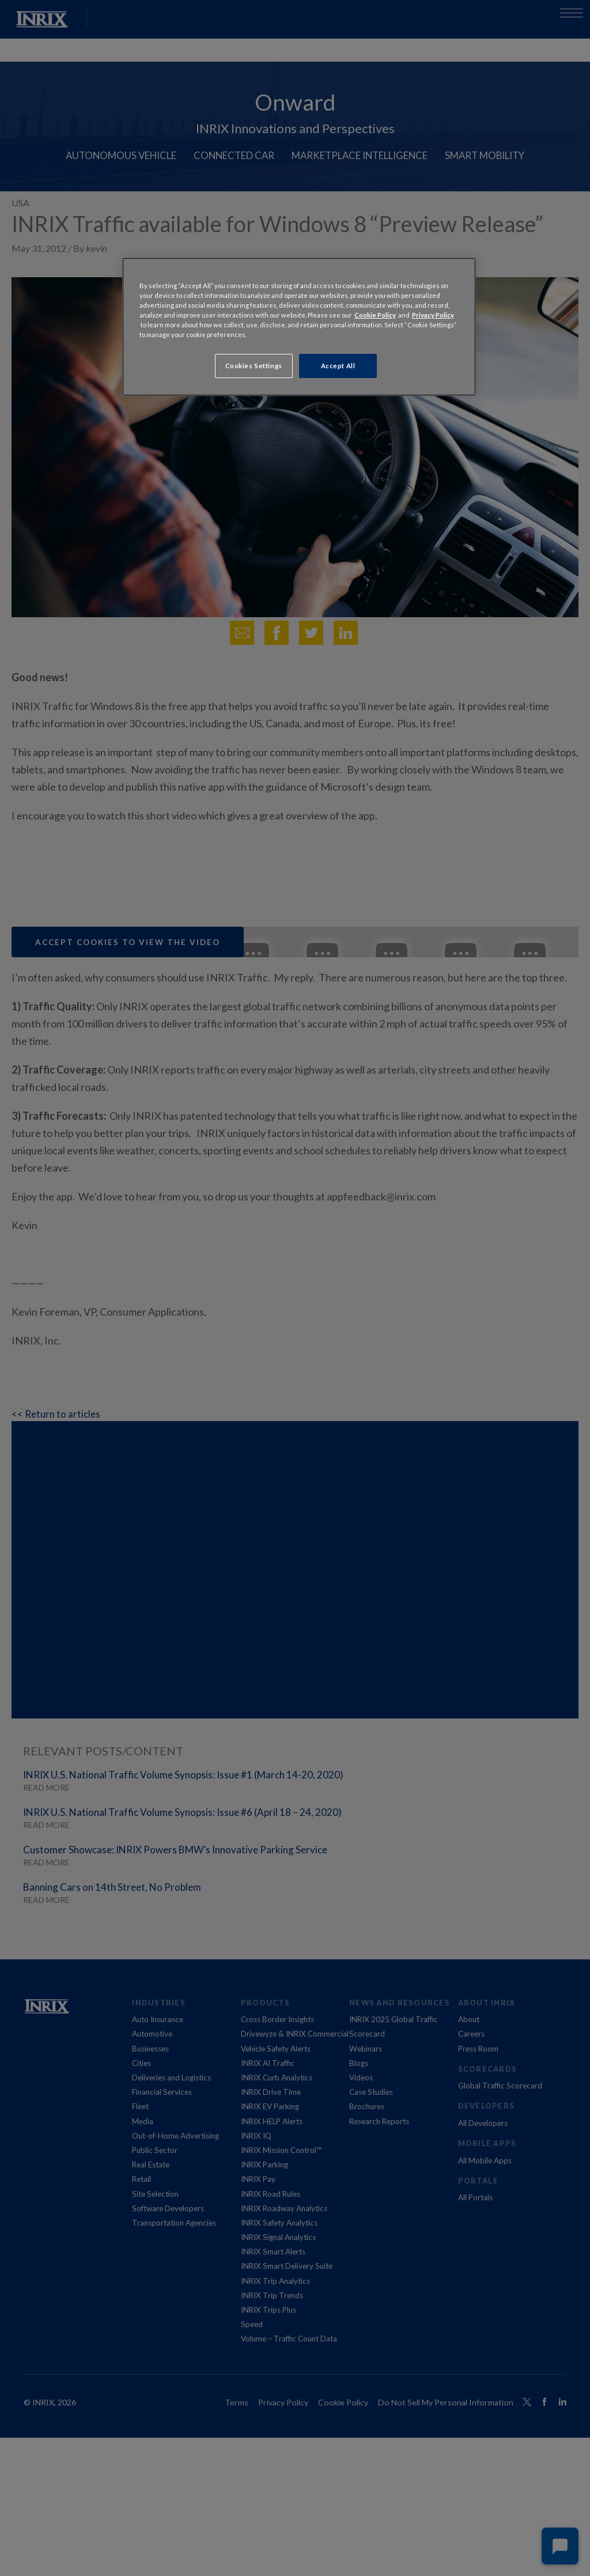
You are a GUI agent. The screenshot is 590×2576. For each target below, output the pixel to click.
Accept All (338, 365)
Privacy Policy (433, 315)
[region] (299, 327)
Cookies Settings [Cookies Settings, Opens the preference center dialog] (253, 365)
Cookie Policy (375, 315)
